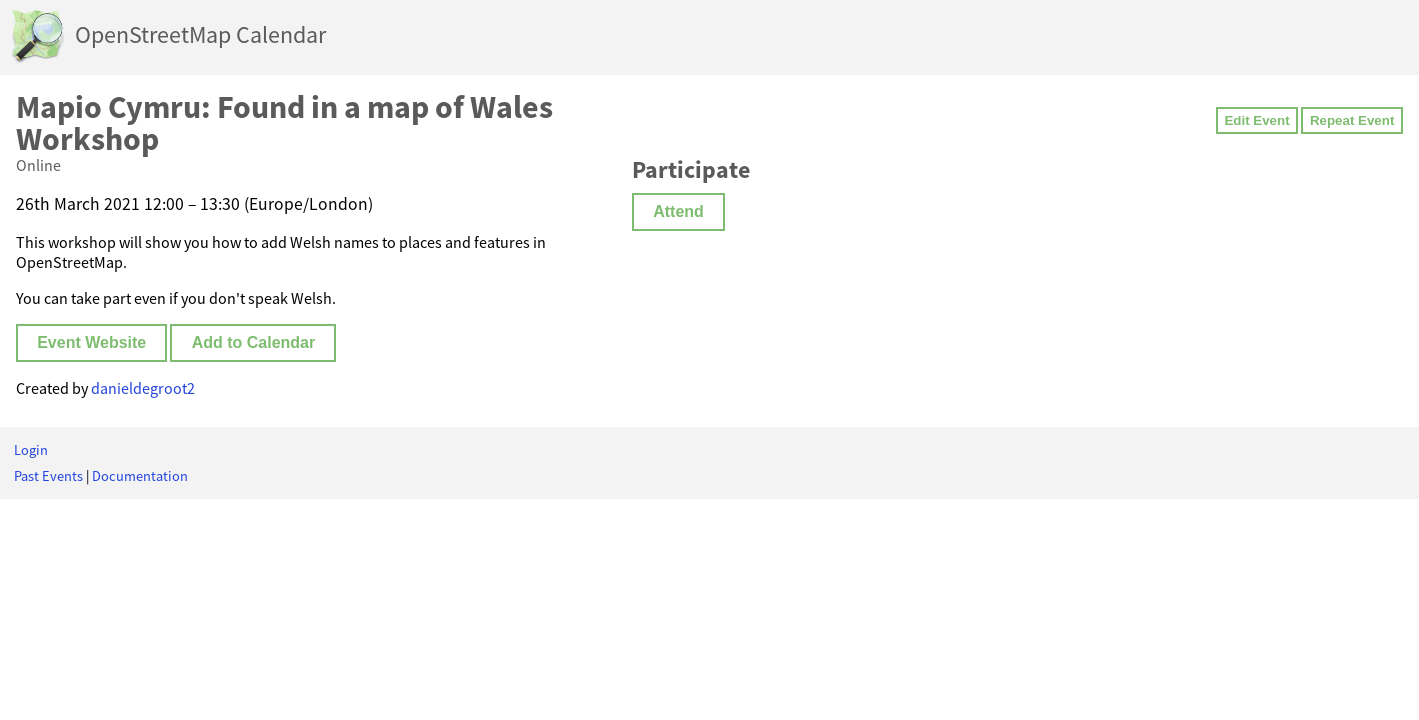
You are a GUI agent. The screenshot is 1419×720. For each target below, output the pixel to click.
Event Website (91, 342)
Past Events (48, 476)
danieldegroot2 (143, 388)
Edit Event (1256, 120)
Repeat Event (1352, 120)
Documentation (140, 476)
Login (31, 450)
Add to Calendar (254, 342)
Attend (678, 211)
